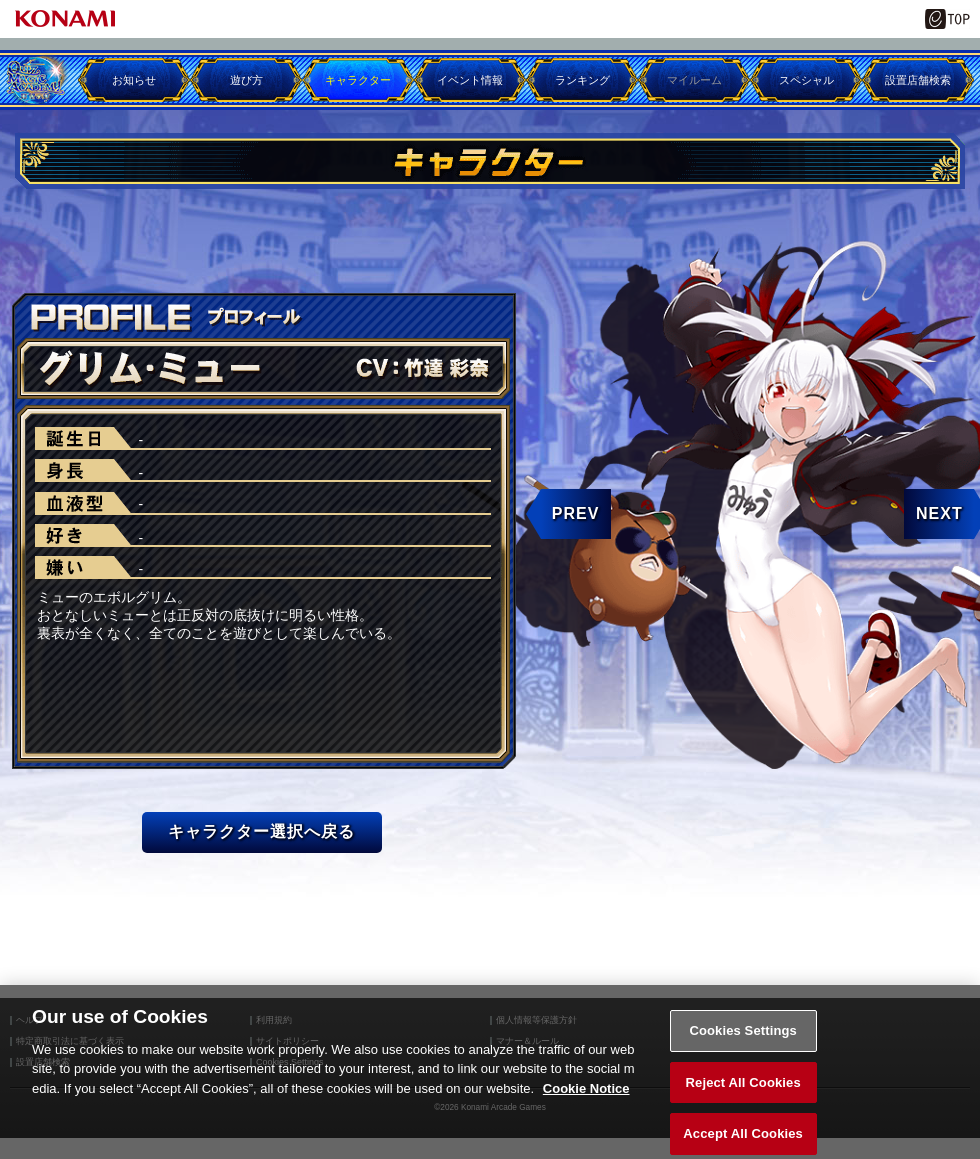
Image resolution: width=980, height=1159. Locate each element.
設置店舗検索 (918, 80)
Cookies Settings (743, 1039)
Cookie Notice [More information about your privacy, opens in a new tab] (586, 1097)
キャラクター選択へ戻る (261, 831)
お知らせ (134, 80)
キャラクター (358, 80)
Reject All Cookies (743, 1090)
